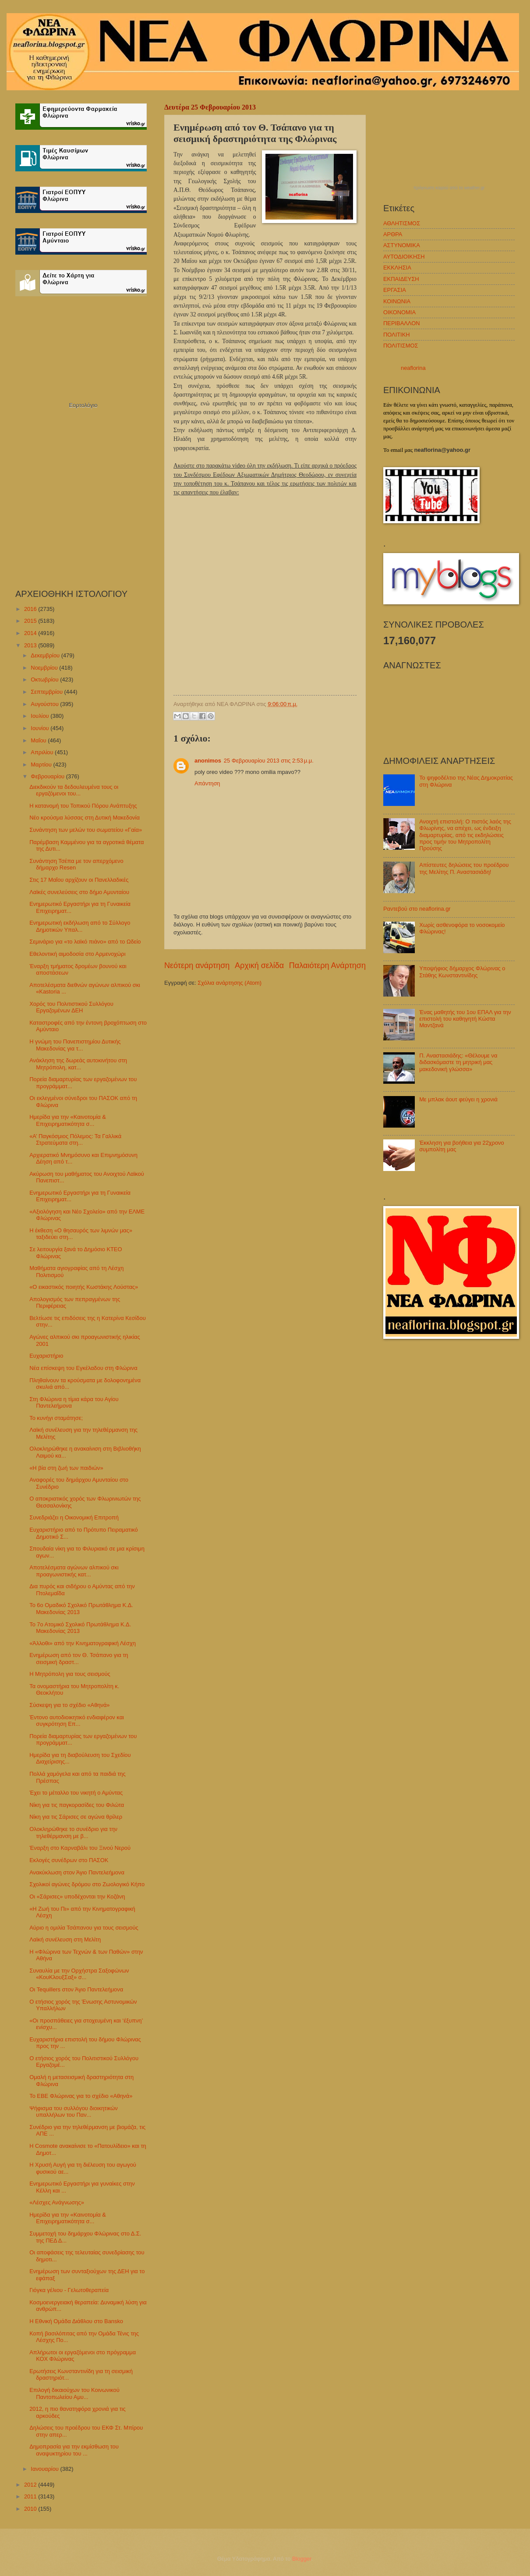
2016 (31, 609)
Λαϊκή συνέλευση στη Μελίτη (65, 1939)
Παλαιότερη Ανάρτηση (327, 965)
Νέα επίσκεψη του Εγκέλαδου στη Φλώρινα (83, 1368)
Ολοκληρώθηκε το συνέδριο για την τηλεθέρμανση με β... (73, 1832)
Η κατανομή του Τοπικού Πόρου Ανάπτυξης (83, 805)
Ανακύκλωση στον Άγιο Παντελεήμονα (76, 1872)
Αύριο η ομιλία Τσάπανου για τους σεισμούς (83, 1927)
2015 (31, 620)
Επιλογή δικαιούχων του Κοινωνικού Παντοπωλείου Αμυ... (74, 2393)
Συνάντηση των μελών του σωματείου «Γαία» (85, 830)
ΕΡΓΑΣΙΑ (394, 290)
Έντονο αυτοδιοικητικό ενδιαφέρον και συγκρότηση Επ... (76, 1720)
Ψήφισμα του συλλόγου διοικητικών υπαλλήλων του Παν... (73, 2111)
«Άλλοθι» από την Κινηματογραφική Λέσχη (82, 1643)
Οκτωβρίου (45, 679)
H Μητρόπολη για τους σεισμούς (69, 1674)
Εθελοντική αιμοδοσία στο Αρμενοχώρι (77, 954)
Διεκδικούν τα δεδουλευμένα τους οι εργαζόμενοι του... (73, 790)
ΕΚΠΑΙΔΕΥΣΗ (401, 279)
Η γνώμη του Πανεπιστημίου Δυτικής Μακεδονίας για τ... (74, 1044)
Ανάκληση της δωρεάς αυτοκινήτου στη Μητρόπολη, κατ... (78, 1063)
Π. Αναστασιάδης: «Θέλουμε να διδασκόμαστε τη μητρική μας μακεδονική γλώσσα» (458, 1062)
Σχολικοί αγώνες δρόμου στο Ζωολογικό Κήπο (87, 1884)
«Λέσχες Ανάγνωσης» (56, 2202)
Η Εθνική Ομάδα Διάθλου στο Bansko (76, 2321)
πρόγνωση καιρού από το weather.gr (449, 188)
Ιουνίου (40, 728)
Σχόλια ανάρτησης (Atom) (229, 982)
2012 (31, 2484)
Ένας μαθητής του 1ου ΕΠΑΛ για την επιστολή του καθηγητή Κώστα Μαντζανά (465, 1019)
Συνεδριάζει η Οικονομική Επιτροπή (74, 1517)
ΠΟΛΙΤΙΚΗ (396, 334)
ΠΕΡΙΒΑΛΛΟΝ (401, 323)
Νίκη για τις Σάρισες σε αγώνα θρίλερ (75, 1816)
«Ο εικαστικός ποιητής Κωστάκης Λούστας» (83, 1287)
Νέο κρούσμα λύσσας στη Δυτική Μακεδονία (84, 817)
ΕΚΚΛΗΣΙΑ (397, 267)
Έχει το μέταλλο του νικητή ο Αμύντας (76, 1792)
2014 (31, 633)
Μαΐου (39, 740)
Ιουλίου (40, 716)
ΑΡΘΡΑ (392, 234)
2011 (31, 2496)
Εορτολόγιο (83, 405)
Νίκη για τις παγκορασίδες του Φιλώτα (76, 1805)
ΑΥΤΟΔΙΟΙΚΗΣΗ (404, 256)
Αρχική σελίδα (259, 965)
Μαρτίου (42, 764)
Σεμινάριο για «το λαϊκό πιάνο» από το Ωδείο (85, 941)
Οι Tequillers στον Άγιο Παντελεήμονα (76, 1989)
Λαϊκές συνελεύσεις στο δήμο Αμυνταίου (79, 892)
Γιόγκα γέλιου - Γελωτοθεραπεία (69, 2290)
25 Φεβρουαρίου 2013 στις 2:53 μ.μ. (269, 760)
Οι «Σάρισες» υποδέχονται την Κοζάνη (77, 1896)
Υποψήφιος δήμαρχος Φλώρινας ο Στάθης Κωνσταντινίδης (462, 971)
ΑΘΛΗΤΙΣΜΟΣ (401, 223)
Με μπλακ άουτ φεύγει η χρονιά (458, 1099)
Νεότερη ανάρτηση (197, 965)
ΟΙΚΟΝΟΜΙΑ (399, 312)
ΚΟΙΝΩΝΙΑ (396, 301)
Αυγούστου (45, 704)
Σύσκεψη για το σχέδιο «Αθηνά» (69, 1705)
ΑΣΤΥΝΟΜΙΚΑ (401, 245)
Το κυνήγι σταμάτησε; (56, 1418)
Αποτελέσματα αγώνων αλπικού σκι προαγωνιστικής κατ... (73, 1570)
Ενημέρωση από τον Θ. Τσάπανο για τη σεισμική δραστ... (78, 1658)
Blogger (301, 2558)
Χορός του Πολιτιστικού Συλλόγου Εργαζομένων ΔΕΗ (71, 1007)
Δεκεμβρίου (46, 655)
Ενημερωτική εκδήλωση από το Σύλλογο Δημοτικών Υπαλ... (79, 926)
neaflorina (413, 368)
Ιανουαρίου (45, 2469)
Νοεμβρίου (45, 667)
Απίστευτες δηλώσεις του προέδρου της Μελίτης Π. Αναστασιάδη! (464, 868)
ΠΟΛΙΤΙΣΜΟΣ (400, 345)
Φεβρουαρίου (48, 776)
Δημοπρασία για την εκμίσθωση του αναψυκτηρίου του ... (74, 2449)
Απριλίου (43, 752)
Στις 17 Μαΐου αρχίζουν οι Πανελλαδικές (78, 879)
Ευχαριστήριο (46, 1355)
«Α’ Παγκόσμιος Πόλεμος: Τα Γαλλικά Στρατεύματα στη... (75, 1139)
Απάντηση (207, 783)
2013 (31, 645)
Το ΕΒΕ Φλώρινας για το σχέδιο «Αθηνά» (80, 2096)
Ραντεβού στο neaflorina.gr (417, 908)
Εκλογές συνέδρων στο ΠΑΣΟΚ (68, 1860)
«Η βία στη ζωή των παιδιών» (66, 1468)
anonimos (207, 760)
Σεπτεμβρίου (47, 691)
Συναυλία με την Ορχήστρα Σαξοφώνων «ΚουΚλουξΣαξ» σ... (79, 1973)
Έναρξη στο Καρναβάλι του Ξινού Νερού (80, 1848)
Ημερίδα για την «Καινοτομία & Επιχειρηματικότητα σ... (67, 1120)
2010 (31, 2508)
